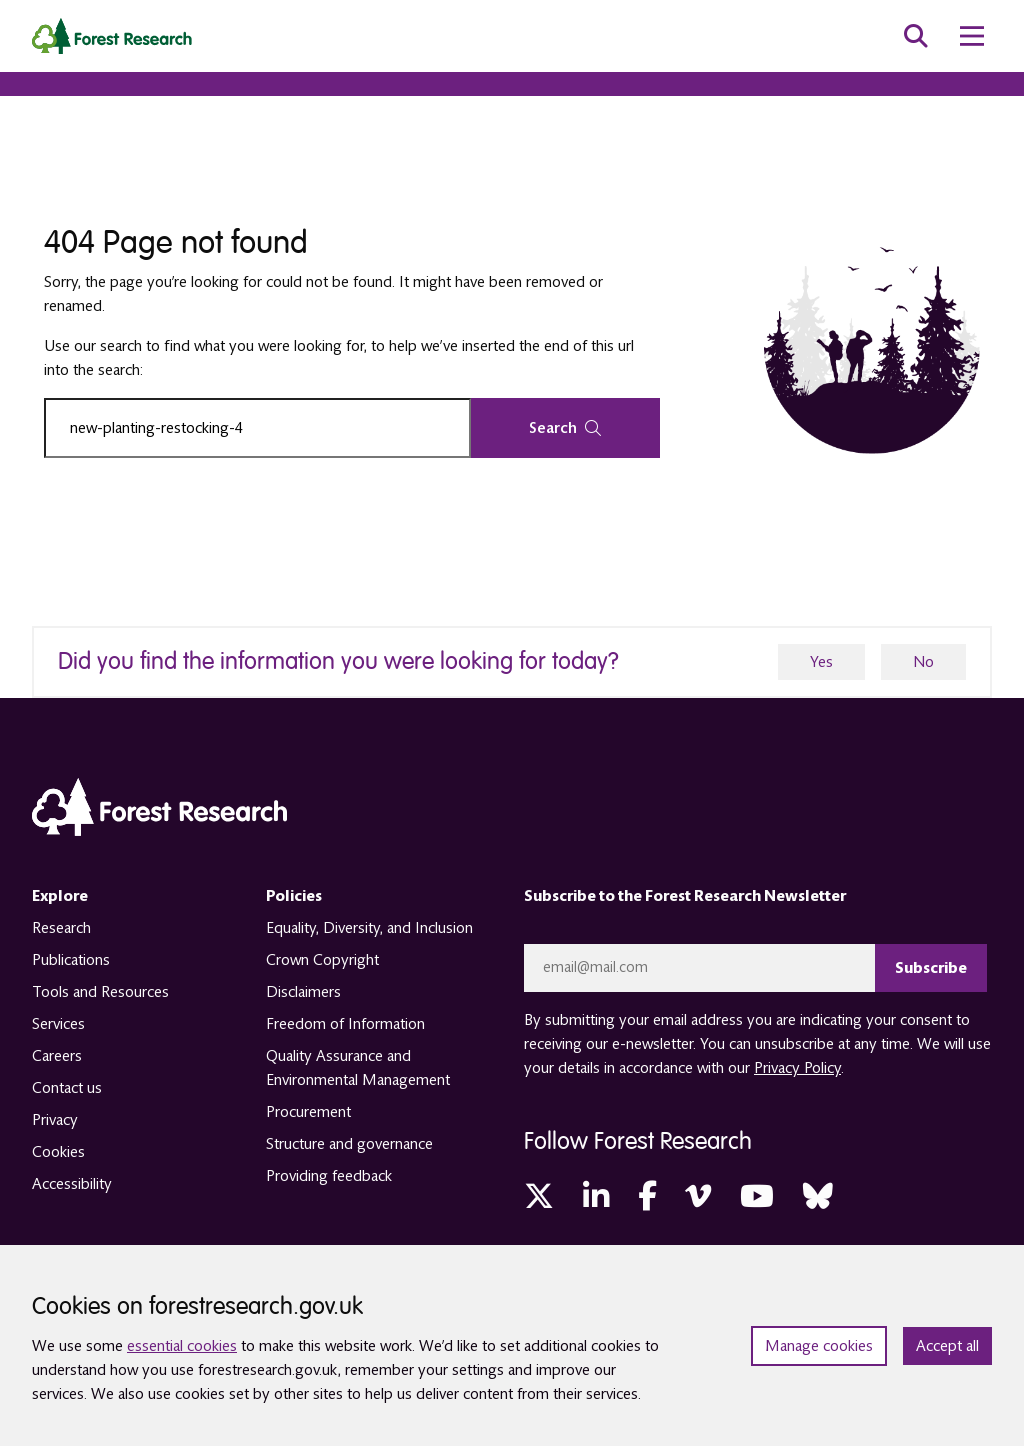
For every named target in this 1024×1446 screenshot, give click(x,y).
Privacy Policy (797, 1068)
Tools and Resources (100, 992)
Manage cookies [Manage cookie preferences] (819, 1346)
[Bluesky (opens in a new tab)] (818, 1197)
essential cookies (182, 1346)
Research (61, 928)
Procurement (308, 1112)
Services (58, 1024)
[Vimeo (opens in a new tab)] (698, 1197)
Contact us (67, 1088)
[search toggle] (916, 36)
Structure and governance (349, 1144)
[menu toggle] (972, 36)
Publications (71, 960)
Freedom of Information (345, 1024)
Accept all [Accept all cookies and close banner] (947, 1346)
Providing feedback (329, 1176)
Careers (57, 1056)
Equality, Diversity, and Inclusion (369, 928)
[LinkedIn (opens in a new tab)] (596, 1197)
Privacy (55, 1120)
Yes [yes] (821, 662)
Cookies (58, 1152)
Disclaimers (303, 992)
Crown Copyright (322, 960)
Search (565, 428)
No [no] (923, 662)
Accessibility (72, 1184)
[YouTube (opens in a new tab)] (757, 1197)
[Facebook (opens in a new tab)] (647, 1197)
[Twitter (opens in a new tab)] (539, 1197)
